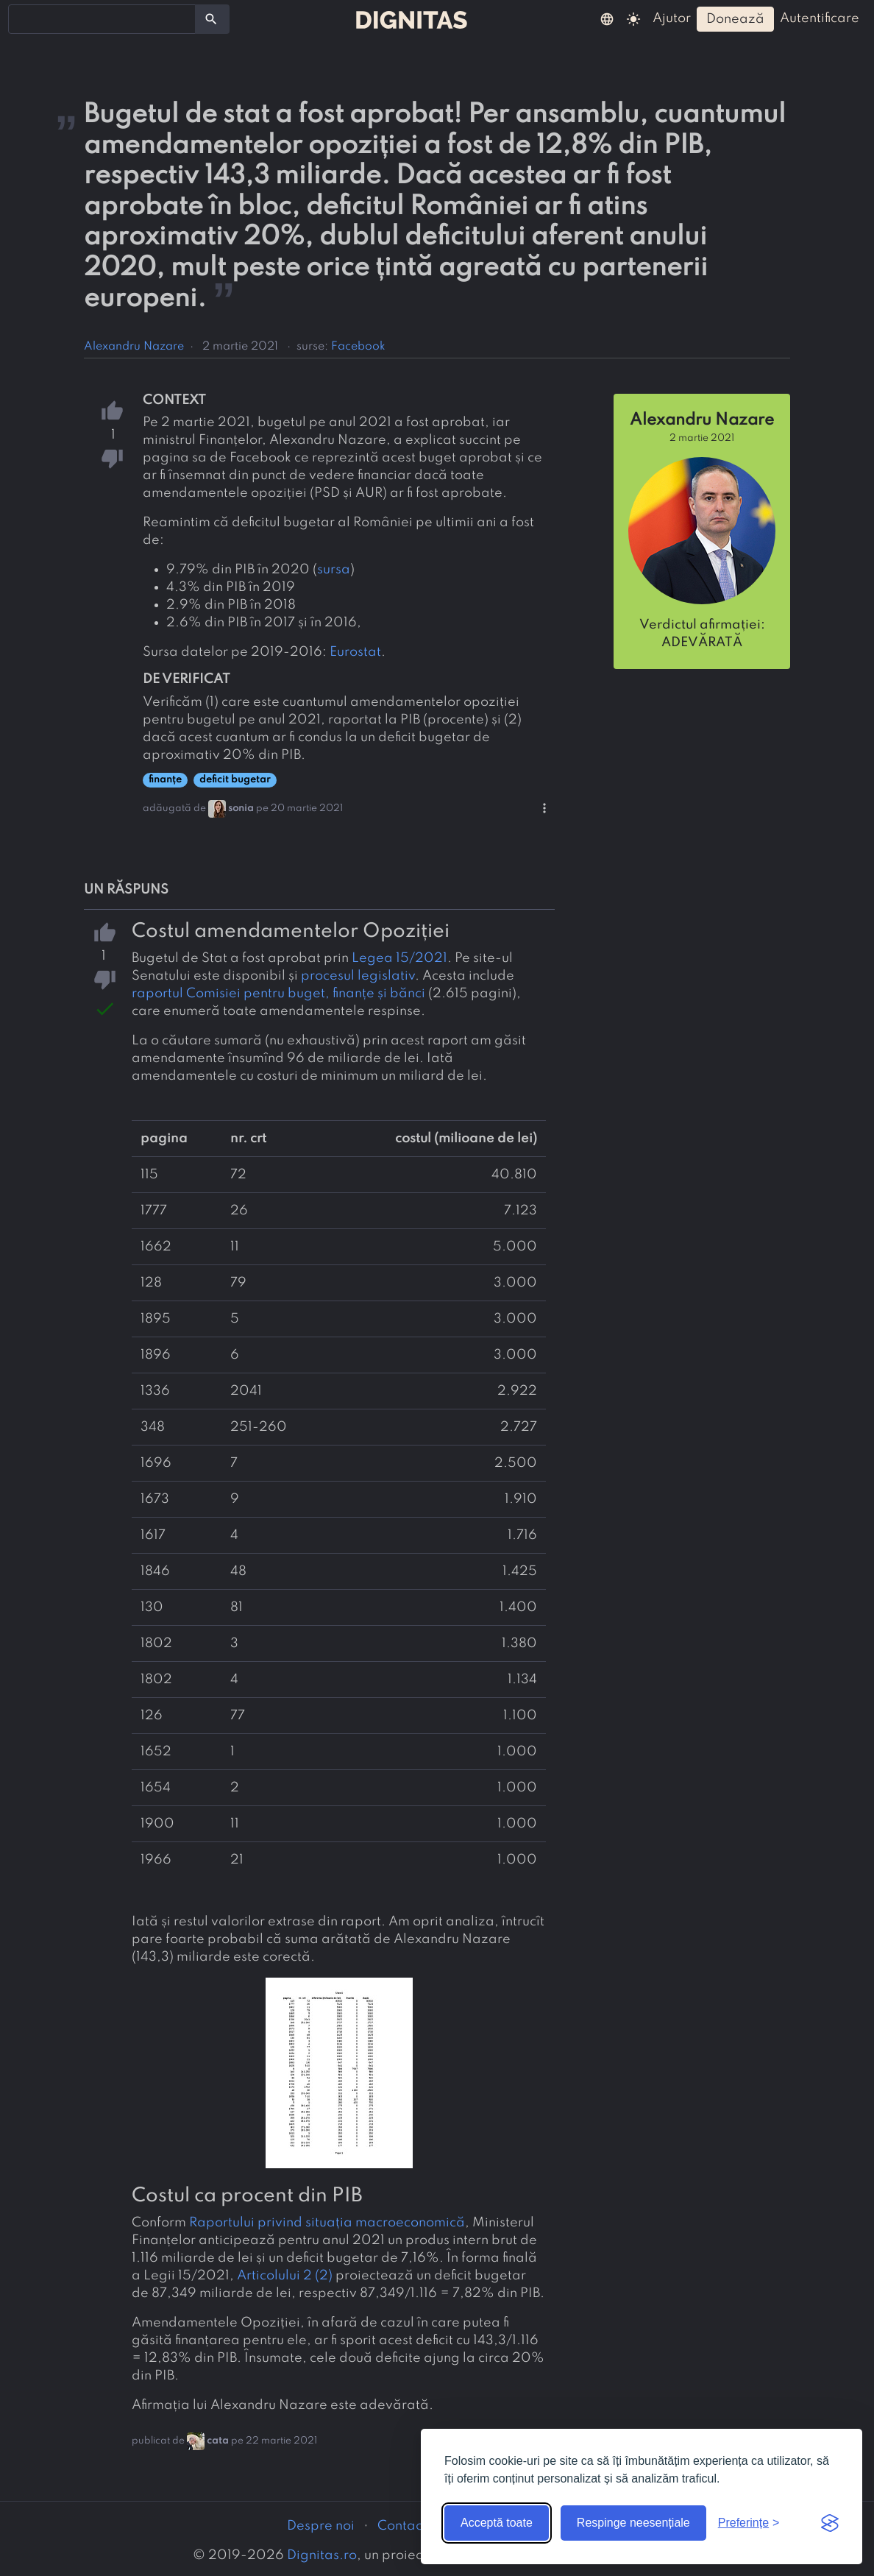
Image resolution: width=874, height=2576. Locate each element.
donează (735, 19)
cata (218, 2441)
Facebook (358, 347)
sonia (241, 808)
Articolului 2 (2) (285, 2275)
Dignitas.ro (322, 2555)
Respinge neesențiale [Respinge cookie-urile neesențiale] (633, 2522)
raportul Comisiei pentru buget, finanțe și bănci (278, 993)
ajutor (672, 18)
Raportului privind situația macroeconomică (327, 2222)
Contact (402, 2526)
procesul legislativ (358, 976)
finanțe (165, 780)
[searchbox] (22, 18)
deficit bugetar (235, 780)
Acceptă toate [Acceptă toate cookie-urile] (497, 2522)
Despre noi (321, 2526)
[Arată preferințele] (749, 2523)
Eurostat (355, 652)
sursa (333, 569)
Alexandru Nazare (134, 347)
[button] (607, 18)
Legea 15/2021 (399, 958)
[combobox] (102, 19)
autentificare (819, 18)
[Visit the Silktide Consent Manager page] (830, 2523)
